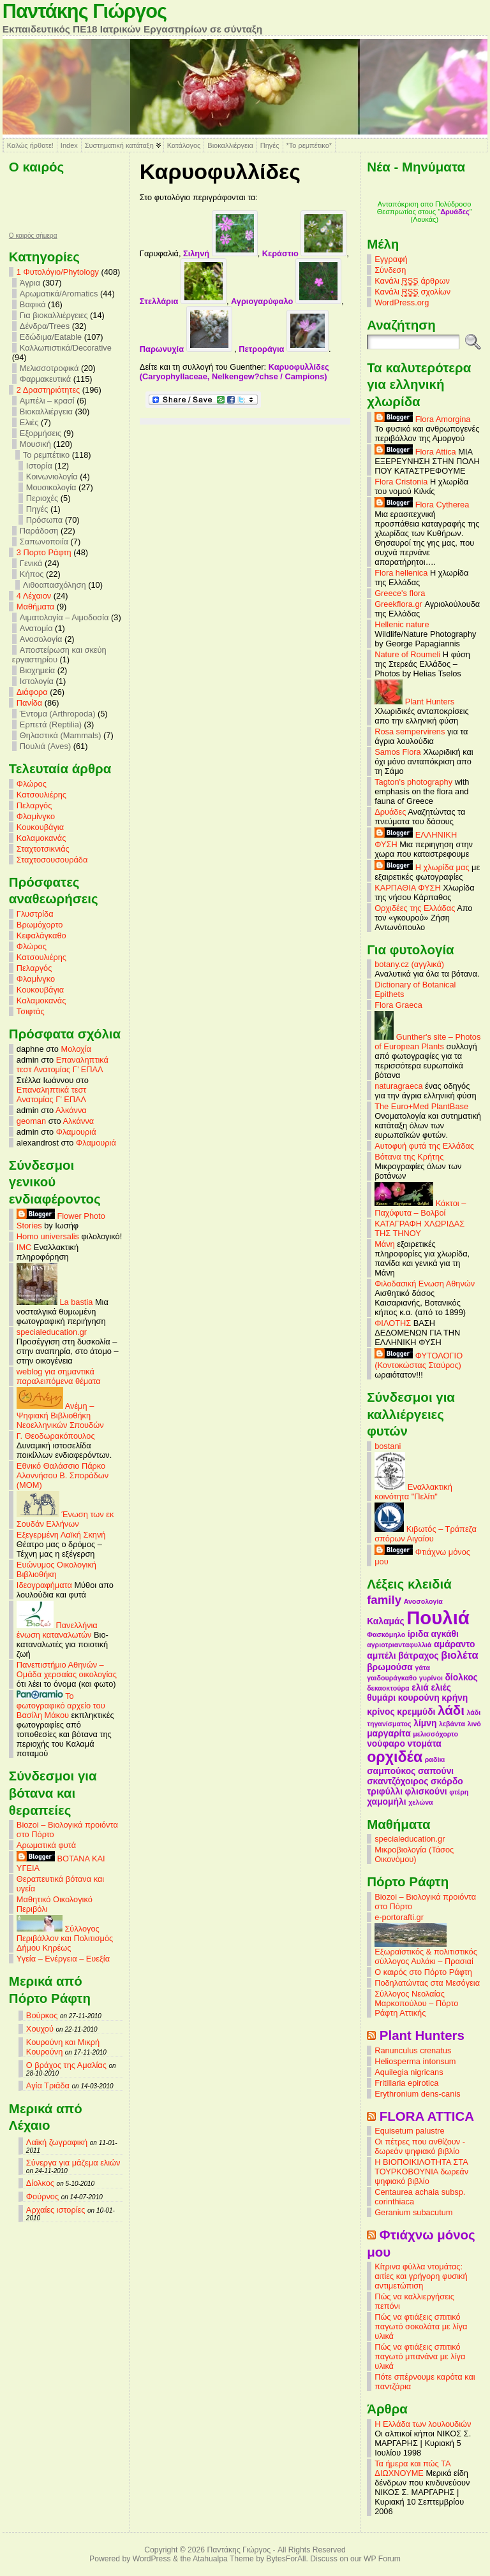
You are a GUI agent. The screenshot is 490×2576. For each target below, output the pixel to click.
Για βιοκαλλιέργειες (54, 315)
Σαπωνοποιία (44, 541)
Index (69, 145)
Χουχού (40, 2029)
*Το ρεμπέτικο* (309, 145)
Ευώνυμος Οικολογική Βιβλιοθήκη (56, 1569)
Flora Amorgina (422, 419)
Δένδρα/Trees (45, 326)
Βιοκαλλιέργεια (230, 145)
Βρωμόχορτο (40, 924)
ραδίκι (435, 1759)
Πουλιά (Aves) (45, 746)
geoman (31, 1121)
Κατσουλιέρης (41, 794)
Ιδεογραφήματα (44, 1585)
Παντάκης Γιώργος (85, 11)
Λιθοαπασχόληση (54, 585)
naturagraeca (398, 1086)
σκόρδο (447, 1781)
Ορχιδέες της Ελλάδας (415, 908)
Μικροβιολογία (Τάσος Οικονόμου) (414, 1854)
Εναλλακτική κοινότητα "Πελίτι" (413, 1491)
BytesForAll (286, 2558)
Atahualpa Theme (223, 2558)
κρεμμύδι (416, 1711)
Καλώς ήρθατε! (30, 145)
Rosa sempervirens (410, 731)
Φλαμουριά (76, 1132)
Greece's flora (400, 593)
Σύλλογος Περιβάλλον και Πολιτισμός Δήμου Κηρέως (65, 1938)
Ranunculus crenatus (413, 2050)
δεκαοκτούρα (388, 1688)
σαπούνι (436, 1771)
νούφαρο (386, 1743)
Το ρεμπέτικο (46, 455)
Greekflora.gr (398, 604)
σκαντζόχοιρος (397, 1781)
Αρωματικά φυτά (46, 1845)
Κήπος (32, 574)
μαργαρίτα (389, 1733)
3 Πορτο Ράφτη (44, 552)
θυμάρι (381, 1697)
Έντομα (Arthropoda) (58, 713)
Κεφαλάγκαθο (41, 935)
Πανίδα (29, 703)
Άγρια (30, 282)
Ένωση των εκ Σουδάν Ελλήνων (65, 1519)
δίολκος (461, 1677)
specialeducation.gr (52, 1332)
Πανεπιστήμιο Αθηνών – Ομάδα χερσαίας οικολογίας (67, 1669)
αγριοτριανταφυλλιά (399, 1644)
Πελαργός (34, 805)
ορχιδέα (394, 1757)
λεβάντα (452, 1724)
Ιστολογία (37, 681)
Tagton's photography (413, 782)
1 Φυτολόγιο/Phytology (58, 272)
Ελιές (29, 422)
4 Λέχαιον (34, 595)
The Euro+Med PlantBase (421, 1106)
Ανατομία (36, 628)
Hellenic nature (402, 624)
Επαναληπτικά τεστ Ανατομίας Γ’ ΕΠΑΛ (62, 1064)
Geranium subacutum (413, 2212)
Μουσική (35, 444)
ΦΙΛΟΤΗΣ (393, 1323)
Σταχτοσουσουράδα (52, 859)
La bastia (55, 1302)
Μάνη (385, 1244)
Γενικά (31, 563)
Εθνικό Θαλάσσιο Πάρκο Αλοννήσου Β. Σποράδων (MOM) (62, 1475)
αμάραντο (454, 1644)
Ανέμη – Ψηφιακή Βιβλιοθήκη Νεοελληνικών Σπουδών (60, 1415)
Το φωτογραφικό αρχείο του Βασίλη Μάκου (61, 1705)
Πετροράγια (284, 349)
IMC (24, 1247)
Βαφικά (33, 304)
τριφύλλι (385, 1791)
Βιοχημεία (37, 670)
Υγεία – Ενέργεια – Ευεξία (63, 1958)
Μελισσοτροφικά (49, 368)
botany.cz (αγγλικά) (409, 964)
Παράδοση (39, 530)
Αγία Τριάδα (48, 2085)
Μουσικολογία (51, 487)
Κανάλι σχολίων (412, 292)
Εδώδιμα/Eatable (51, 337)
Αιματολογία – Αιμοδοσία (64, 617)
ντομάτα (424, 1743)
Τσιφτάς (31, 1011)
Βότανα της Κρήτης (409, 1156)
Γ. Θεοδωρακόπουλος (56, 1436)
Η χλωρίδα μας (422, 867)
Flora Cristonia (401, 481)
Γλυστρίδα (35, 914)
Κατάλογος (183, 145)
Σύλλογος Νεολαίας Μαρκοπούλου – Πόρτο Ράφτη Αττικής (416, 2003)
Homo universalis (48, 1236)
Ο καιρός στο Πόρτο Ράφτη (423, 1972)
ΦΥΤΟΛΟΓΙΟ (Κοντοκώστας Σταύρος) (419, 1360)
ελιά (420, 1687)
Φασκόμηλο (386, 1634)
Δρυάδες (390, 812)
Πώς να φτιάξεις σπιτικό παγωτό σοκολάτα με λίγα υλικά (421, 2326)
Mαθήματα (35, 606)
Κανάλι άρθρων (412, 281)
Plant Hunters (414, 701)
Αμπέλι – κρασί (47, 400)
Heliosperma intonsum (415, 2061)
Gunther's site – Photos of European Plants (427, 1041)
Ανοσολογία (41, 639)
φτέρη (458, 1792)
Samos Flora (398, 752)
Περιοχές (42, 498)
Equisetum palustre (410, 2131)
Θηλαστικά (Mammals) (60, 735)
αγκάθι (445, 1634)
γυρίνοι (431, 1678)
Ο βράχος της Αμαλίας (66, 2065)
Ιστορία (39, 465)
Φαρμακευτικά (45, 379)
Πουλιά (438, 1617)
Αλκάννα (71, 1110)
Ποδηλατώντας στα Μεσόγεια (427, 1983)
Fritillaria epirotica (406, 2083)
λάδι (451, 1710)
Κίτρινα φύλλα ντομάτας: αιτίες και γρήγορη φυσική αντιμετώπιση (421, 2276)
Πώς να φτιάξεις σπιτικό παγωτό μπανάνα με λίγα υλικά (420, 2356)
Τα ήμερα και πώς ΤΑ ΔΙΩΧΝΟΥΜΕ (412, 2468)
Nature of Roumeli (407, 654)
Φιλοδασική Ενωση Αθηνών (425, 1283)
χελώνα (420, 1802)
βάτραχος (418, 1655)
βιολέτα (459, 1655)
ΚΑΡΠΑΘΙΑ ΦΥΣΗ (408, 887)
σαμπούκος (391, 1771)
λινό (474, 1724)
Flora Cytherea (422, 504)
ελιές (441, 1687)
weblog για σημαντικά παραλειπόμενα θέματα (59, 1376)
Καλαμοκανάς (41, 838)
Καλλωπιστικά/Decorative (66, 348)
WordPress (152, 2558)
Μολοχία (76, 1049)
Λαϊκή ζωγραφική (56, 2142)
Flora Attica (415, 451)
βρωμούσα (390, 1667)
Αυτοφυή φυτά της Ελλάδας (424, 1146)
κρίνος (381, 1711)
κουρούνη (419, 1697)
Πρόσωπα (44, 520)
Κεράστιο (304, 253)
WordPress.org (402, 302)
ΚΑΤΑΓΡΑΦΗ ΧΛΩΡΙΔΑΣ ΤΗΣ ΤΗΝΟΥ (419, 1228)
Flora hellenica (401, 573)
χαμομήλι (386, 1801)
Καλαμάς (385, 1621)
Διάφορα (32, 692)
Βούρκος (41, 2015)
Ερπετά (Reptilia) (51, 724)
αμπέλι (381, 1655)
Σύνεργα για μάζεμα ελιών (73, 2162)
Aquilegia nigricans (409, 2072)
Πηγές (269, 145)
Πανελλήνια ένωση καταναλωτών (57, 1630)
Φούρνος (42, 2196)
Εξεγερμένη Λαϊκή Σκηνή (61, 1534)
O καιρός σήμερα (33, 236)
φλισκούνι (426, 1791)
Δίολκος (40, 2183)
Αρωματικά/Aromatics (59, 293)
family (384, 1599)
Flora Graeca (398, 1005)
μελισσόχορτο (435, 1734)
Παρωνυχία (186, 349)
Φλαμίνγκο (36, 816)
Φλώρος (32, 784)
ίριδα (418, 1634)
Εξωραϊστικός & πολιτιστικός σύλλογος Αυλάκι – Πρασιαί (426, 1952)
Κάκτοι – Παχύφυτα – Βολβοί (420, 1208)
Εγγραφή (391, 259)
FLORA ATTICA (427, 2116)
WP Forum (382, 2558)
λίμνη (424, 1723)
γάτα (422, 1667)
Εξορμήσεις (40, 433)
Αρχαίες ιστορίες (55, 2210)
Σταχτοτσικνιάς (43, 849)
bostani (388, 1446)
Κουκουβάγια (40, 827)
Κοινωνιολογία (52, 476)
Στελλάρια (183, 301)
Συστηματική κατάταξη (119, 145)
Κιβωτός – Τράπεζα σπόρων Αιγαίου (426, 1533)
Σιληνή (220, 253)
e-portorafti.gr (399, 1917)
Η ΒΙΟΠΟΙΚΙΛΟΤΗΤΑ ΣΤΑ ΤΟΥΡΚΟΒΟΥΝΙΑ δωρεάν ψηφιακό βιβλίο (421, 2171)
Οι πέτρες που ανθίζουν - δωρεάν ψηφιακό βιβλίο (420, 2146)
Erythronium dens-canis (417, 2094)
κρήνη (455, 1697)
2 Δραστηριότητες (48, 390)
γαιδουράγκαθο (392, 1678)
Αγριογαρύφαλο (286, 301)
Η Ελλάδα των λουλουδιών (423, 2424)
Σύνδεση (390, 270)
